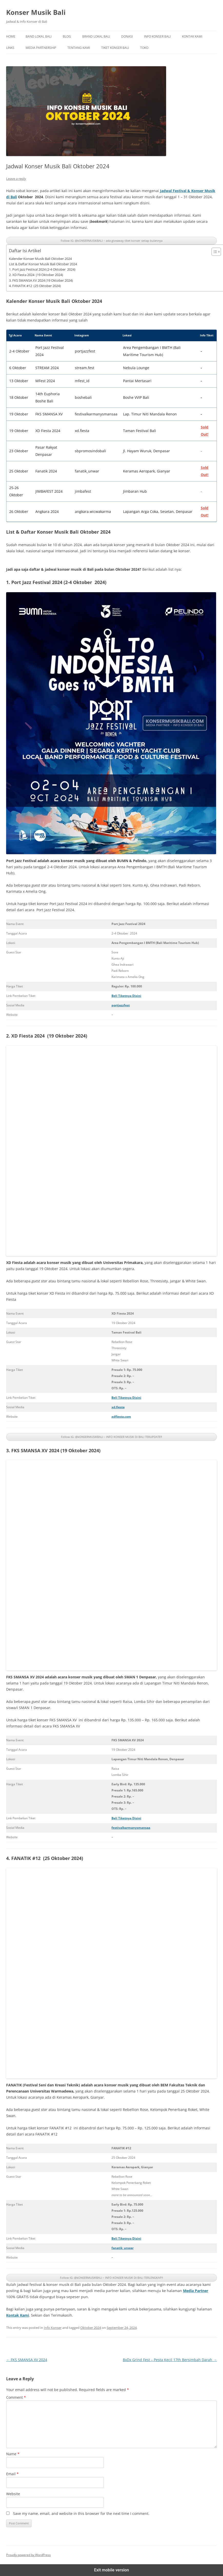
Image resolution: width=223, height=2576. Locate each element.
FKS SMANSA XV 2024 (26, 2359)
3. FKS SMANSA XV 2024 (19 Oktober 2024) (41, 280)
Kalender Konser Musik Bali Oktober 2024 (40, 259)
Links (10, 48)
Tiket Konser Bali (115, 48)
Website (13, 2493)
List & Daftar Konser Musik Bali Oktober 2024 (43, 264)
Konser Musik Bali (36, 12)
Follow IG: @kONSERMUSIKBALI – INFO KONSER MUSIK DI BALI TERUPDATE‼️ (111, 1437)
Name (12, 2453)
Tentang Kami (78, 48)
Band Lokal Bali (39, 36)
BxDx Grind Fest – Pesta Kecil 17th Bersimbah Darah (170, 2359)
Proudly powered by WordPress (28, 2555)
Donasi (127, 36)
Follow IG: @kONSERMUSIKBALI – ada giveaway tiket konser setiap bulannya (112, 241)
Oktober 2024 (90, 2327)
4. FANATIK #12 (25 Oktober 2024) (35, 286)
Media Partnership (41, 48)
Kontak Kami (192, 36)
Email (12, 2473)
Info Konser (53, 2327)
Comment (16, 2397)
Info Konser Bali (157, 36)
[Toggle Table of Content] (214, 251)
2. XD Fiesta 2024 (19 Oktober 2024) (36, 275)
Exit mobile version (111, 2570)
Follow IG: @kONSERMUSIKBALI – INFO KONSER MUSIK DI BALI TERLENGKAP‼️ (111, 2278)
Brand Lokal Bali (96, 36)
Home (10, 36)
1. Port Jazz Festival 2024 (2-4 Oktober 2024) (42, 269)
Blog (67, 36)
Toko (144, 48)
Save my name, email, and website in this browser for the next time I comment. (81, 2513)
